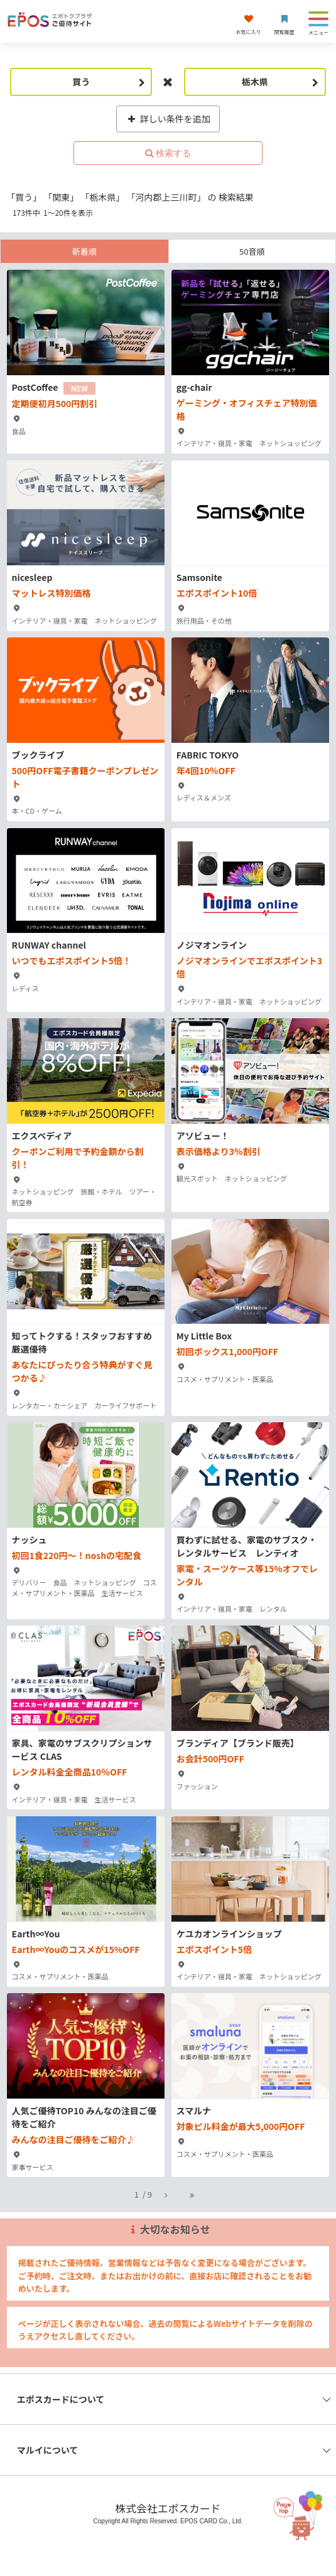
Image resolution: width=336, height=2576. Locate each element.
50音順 (251, 251)
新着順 (84, 251)
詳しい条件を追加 (168, 118)
